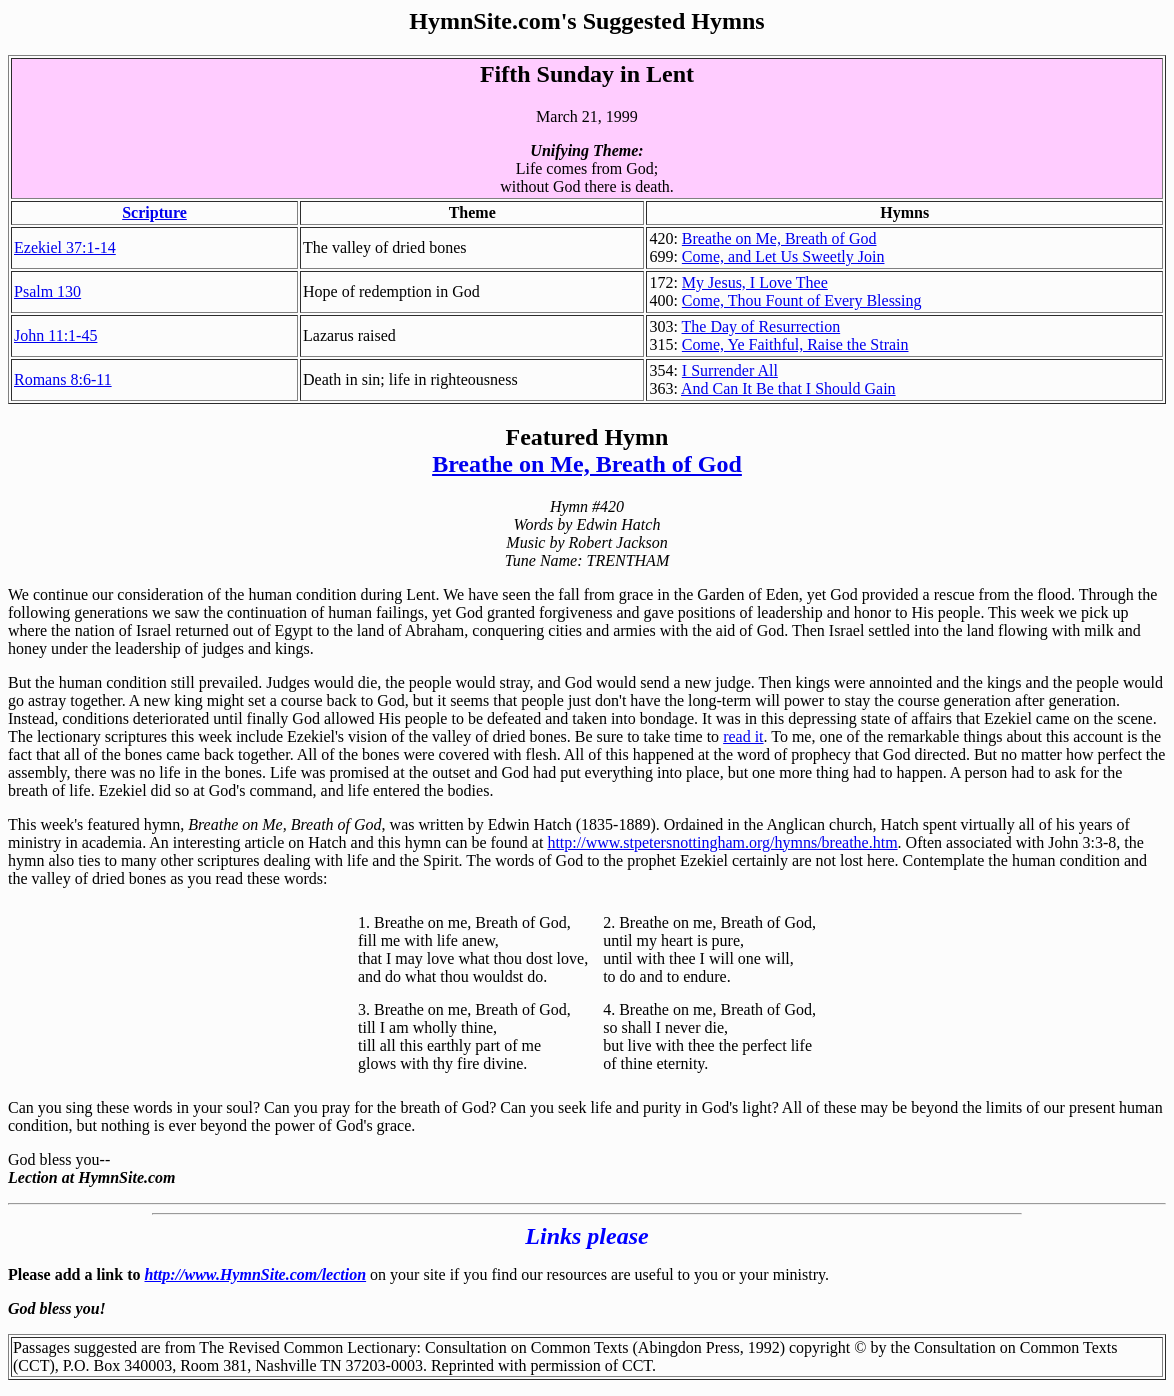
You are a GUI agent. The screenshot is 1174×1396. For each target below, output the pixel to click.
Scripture (154, 212)
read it (743, 736)
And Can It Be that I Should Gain (788, 388)
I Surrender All (730, 370)
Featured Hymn (587, 437)
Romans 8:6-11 (63, 379)
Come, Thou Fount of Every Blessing (802, 300)
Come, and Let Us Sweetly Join (783, 256)
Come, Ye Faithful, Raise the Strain (795, 344)
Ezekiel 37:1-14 (65, 247)
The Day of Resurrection (761, 326)
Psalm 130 (47, 291)
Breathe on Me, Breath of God (779, 238)
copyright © (827, 1347)
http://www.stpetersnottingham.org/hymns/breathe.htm (722, 842)
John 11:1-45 (55, 335)
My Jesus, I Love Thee (755, 282)
